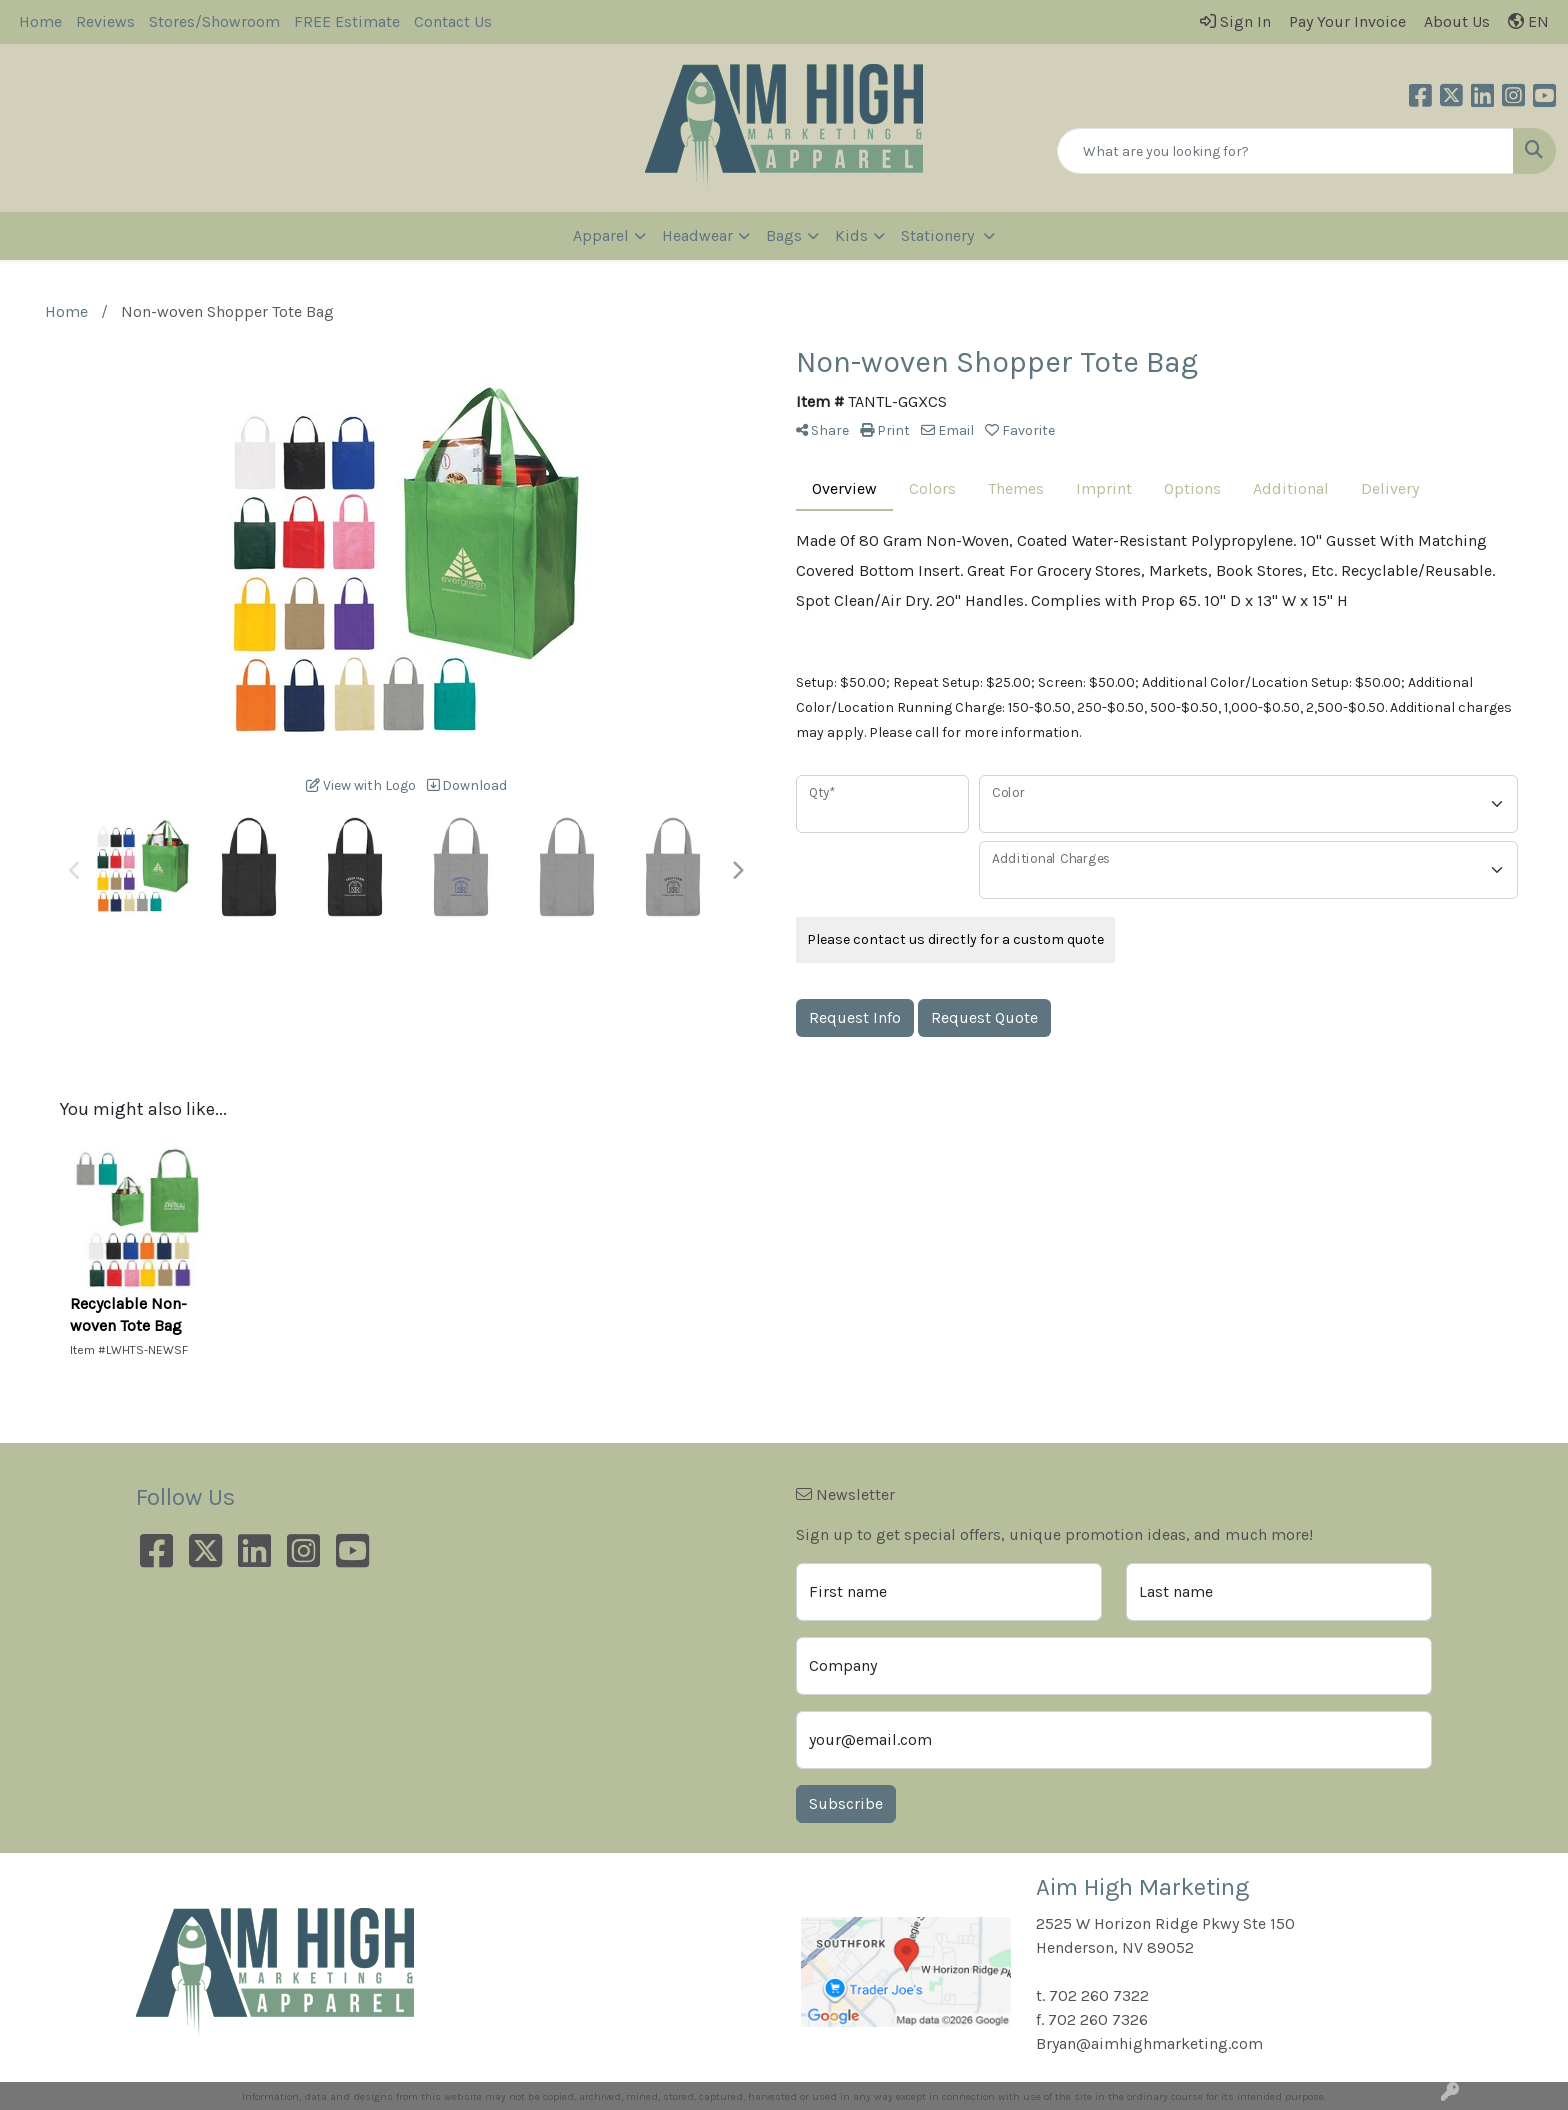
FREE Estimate (347, 21)
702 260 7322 (1099, 1995)
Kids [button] (851, 235)
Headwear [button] (697, 235)
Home (40, 21)
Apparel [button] (601, 235)
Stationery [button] (939, 235)
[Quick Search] (1285, 151)
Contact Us (453, 21)
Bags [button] (784, 235)
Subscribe (846, 1803)
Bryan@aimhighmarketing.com (1149, 2043)
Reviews (105, 21)
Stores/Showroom (214, 21)
